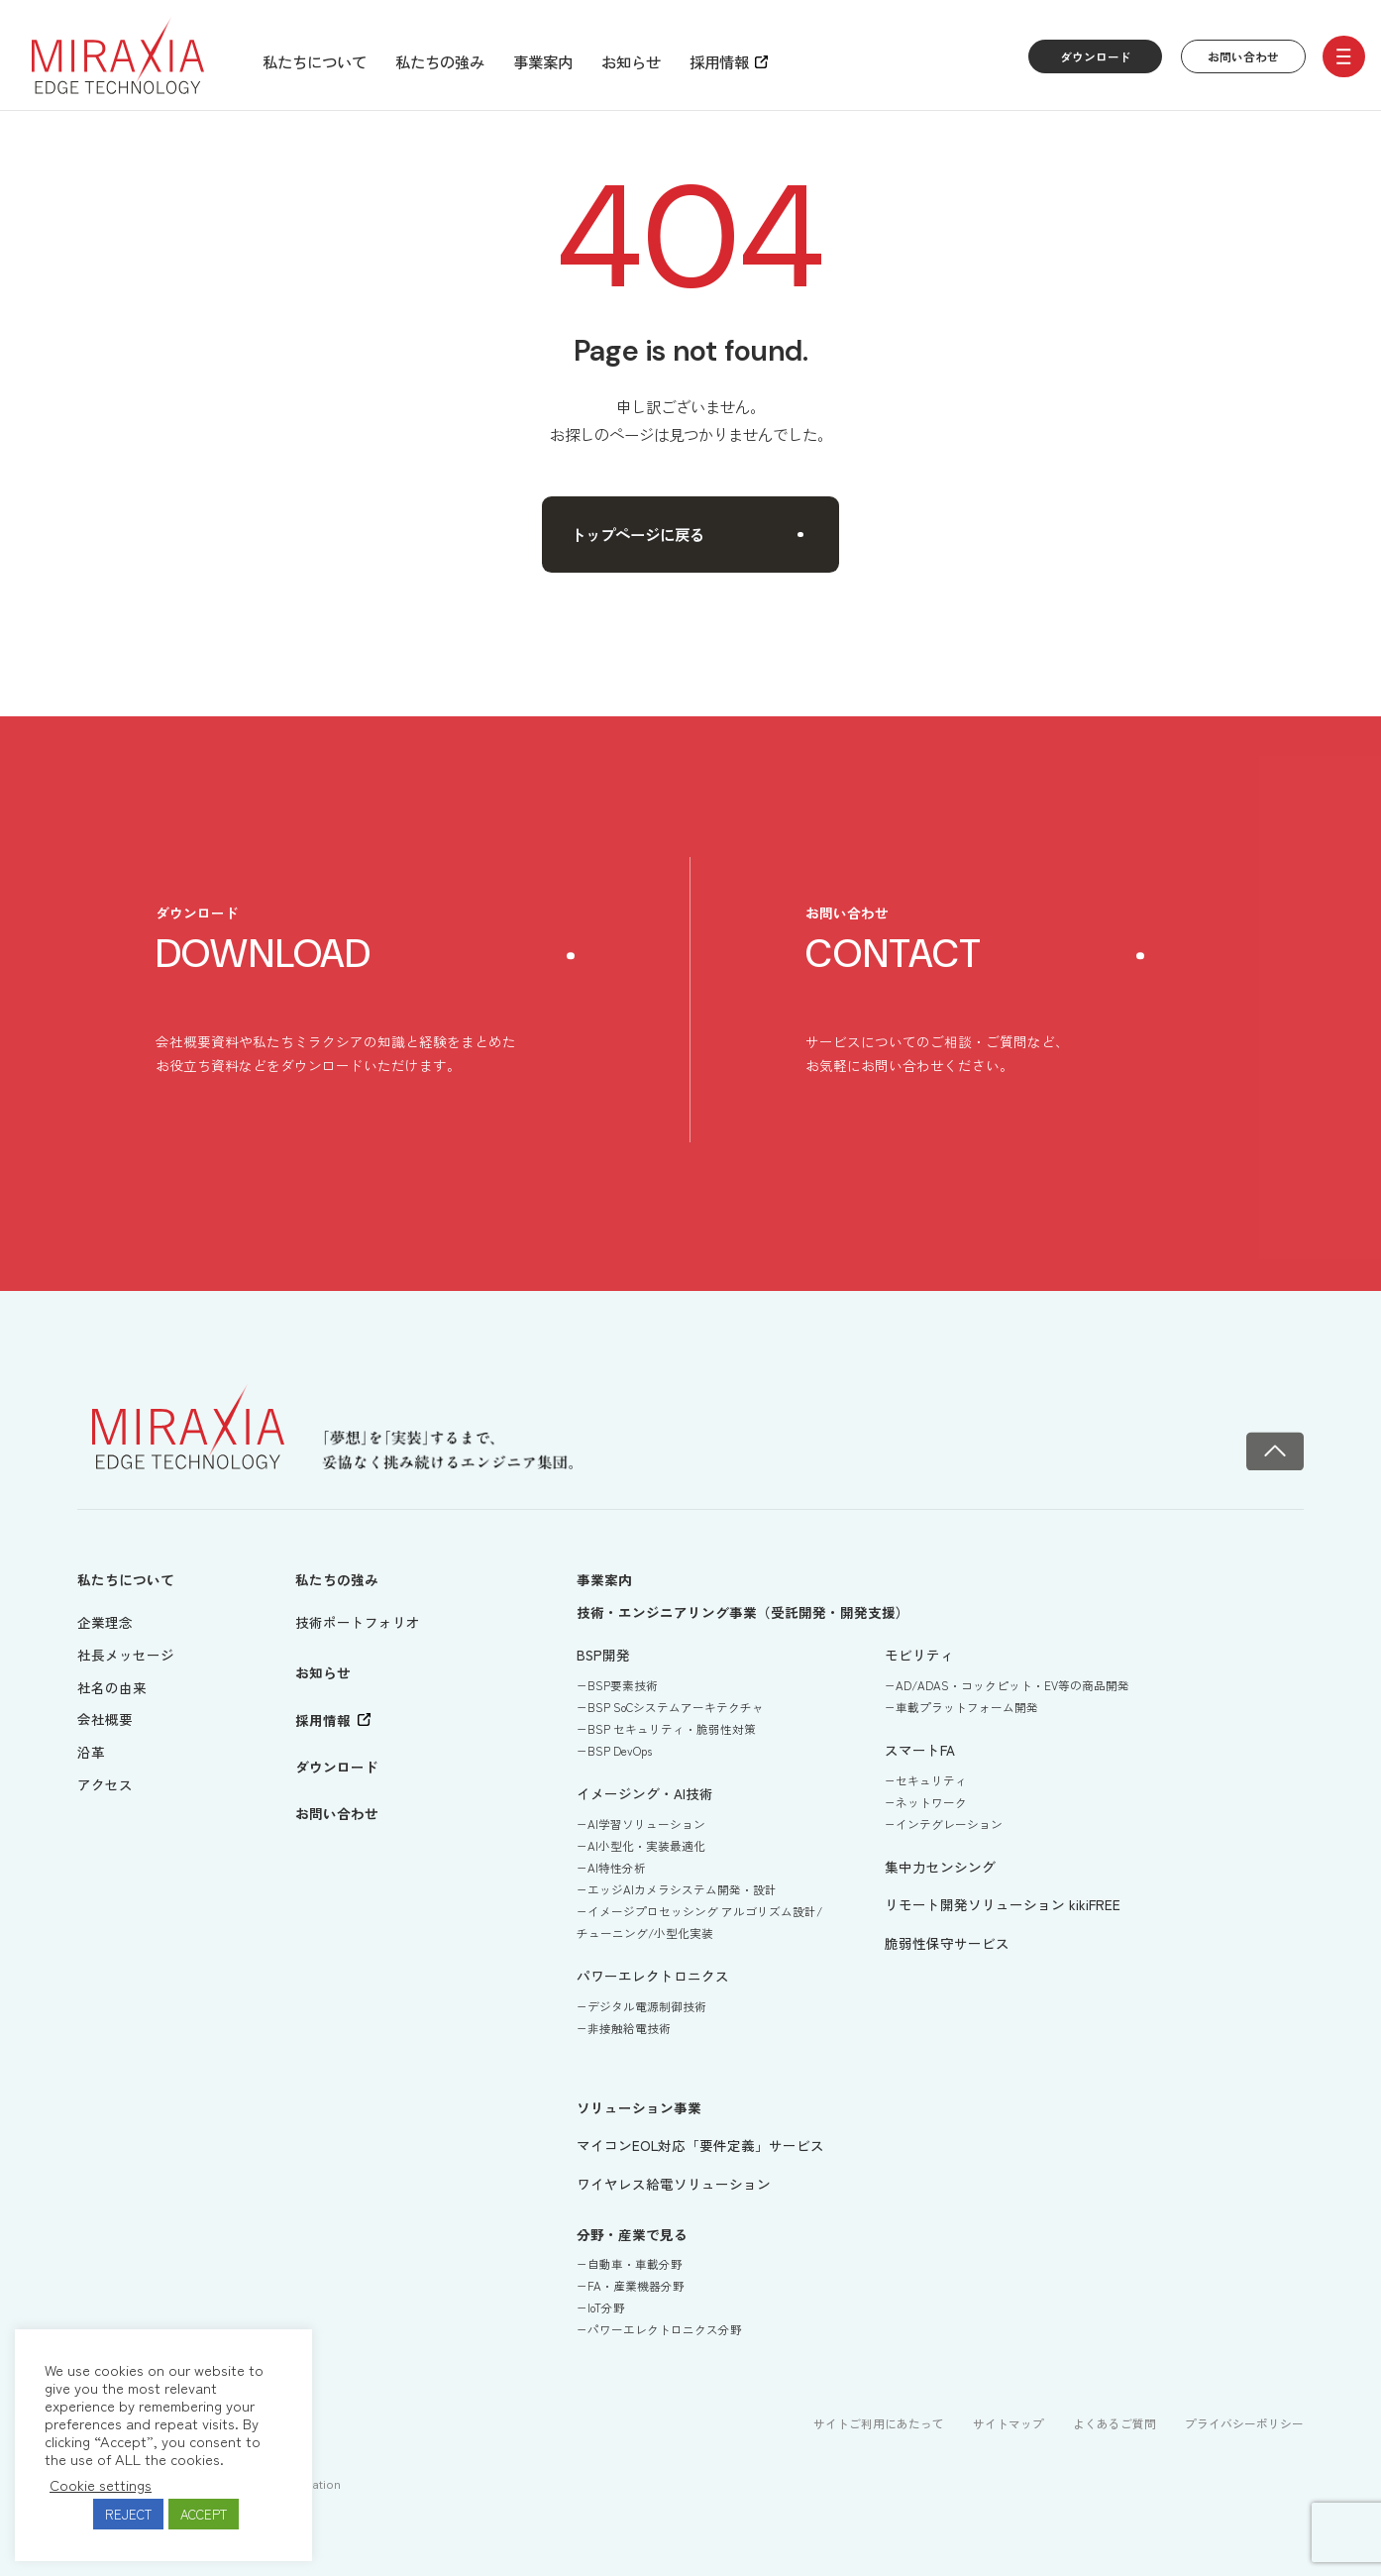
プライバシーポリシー (1244, 2423)
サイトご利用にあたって (878, 2423)
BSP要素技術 (622, 1685)
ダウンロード (1095, 56)
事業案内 (543, 61)
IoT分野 (606, 2307)
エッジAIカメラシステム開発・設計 (682, 1889)
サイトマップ (1008, 2423)
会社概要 (105, 1719)
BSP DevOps (619, 1751)
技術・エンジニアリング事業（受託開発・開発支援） (743, 1612)
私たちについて (315, 61)
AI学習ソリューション (646, 1824)
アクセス (105, 1784)
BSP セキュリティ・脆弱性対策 (671, 1729)
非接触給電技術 (629, 2028)
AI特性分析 (616, 1868)
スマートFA (920, 1750)
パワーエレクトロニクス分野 (664, 2329)
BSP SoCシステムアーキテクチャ (675, 1707)
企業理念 (105, 1622)
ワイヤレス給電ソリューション (674, 2184)
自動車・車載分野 (635, 2264)
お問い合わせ (1243, 56)
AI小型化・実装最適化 (646, 1846)
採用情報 (719, 61)
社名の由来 (112, 1687)
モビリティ (919, 1654)
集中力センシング (940, 1867)
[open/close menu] (1344, 57)
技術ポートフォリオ (357, 1622)
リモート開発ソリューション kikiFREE (1002, 1904)
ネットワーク (931, 1802)
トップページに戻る (687, 534)
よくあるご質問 (1114, 2423)
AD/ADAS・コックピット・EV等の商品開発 (1012, 1685)
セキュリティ (931, 1780)
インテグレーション (949, 1824)
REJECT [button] (128, 2514)
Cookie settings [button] (101, 2485)
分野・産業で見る (632, 2234)
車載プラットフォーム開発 (967, 1707)
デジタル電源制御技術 (646, 2006)
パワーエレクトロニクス (653, 1976)
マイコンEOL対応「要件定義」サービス (700, 2145)
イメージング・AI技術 (645, 1793)
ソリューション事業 (639, 2107)
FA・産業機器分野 (636, 2286)
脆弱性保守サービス (947, 1943)
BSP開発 (603, 1654)
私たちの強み (439, 61)
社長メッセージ (125, 1654)
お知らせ (631, 61)
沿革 (91, 1752)
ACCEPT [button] (203, 2514)
